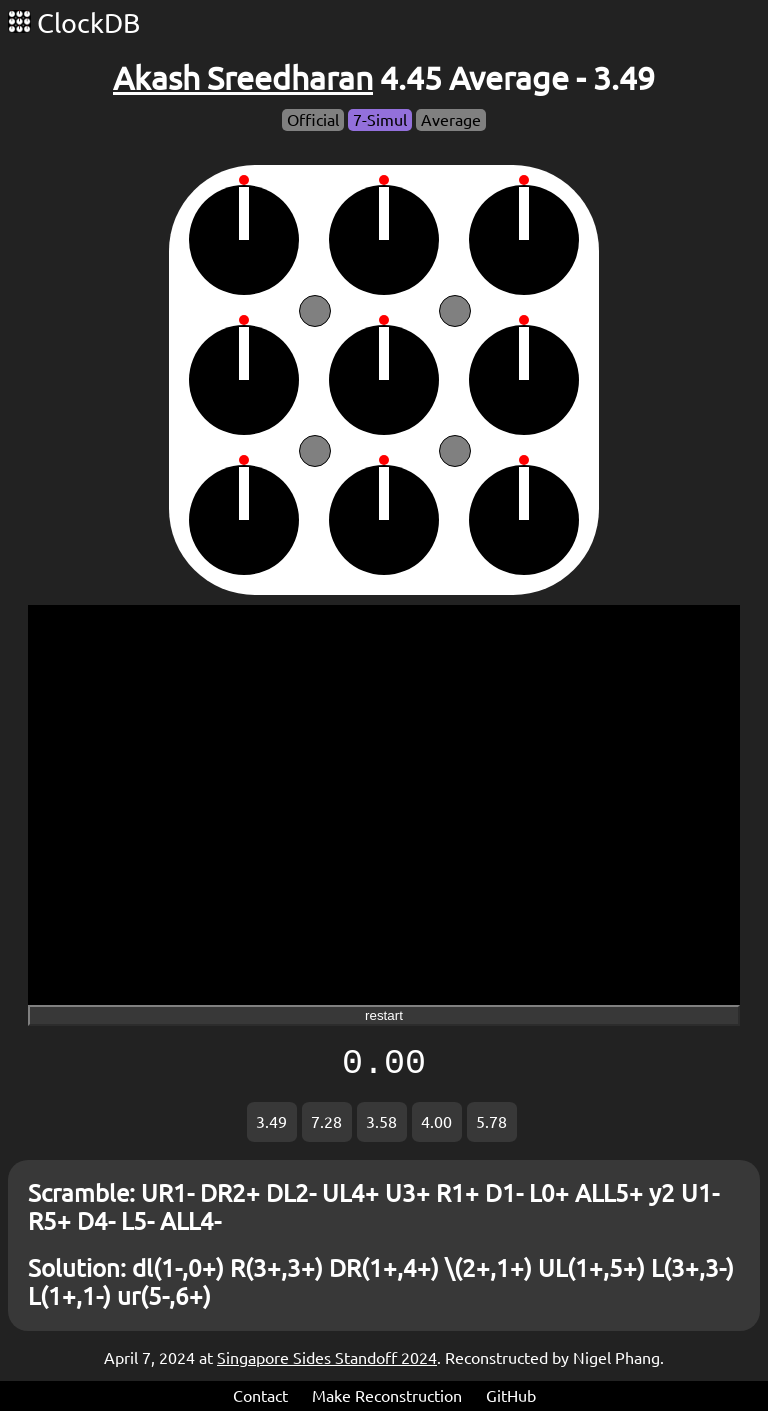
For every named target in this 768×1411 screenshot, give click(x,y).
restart (384, 1015)
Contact (260, 1396)
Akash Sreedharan (243, 78)
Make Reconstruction (387, 1396)
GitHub (511, 1396)
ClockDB (74, 23)
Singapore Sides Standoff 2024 (327, 1358)
